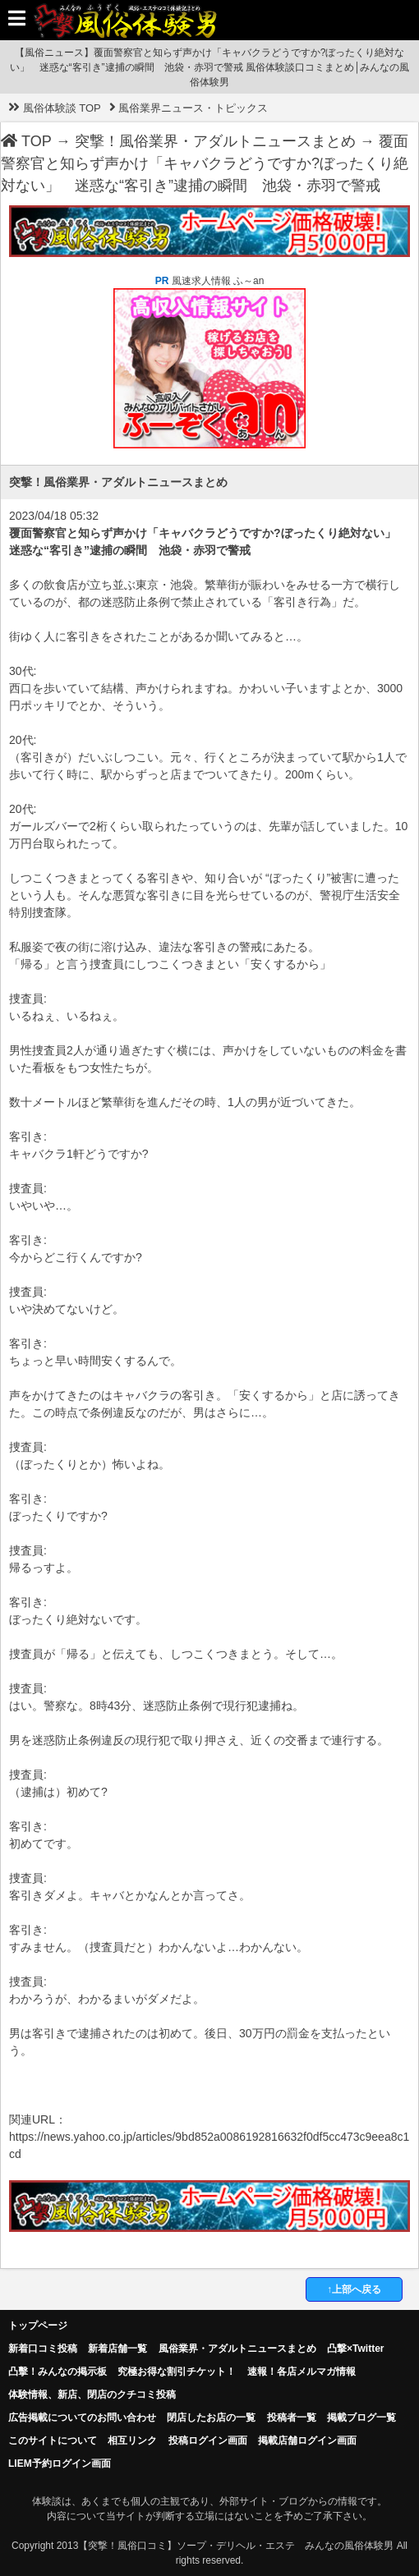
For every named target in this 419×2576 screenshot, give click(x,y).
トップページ (37, 2325)
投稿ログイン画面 (207, 2440)
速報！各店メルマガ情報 (301, 2371)
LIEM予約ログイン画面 (59, 2463)
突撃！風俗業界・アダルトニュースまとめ (215, 141)
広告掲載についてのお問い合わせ (82, 2417)
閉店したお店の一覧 (211, 2417)
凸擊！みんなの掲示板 (57, 2371)
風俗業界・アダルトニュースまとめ (237, 2348)
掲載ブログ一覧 (361, 2417)
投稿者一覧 (291, 2417)
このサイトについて (52, 2440)
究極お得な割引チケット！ (176, 2371)
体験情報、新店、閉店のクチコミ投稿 (92, 2394)
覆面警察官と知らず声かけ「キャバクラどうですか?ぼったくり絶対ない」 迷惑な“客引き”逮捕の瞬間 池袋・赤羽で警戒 (204, 163)
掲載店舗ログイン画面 (307, 2440)
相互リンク (132, 2440)
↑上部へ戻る (354, 2289)
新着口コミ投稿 (42, 2348)
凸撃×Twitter (355, 2348)
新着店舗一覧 (117, 2348)
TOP (26, 141)
